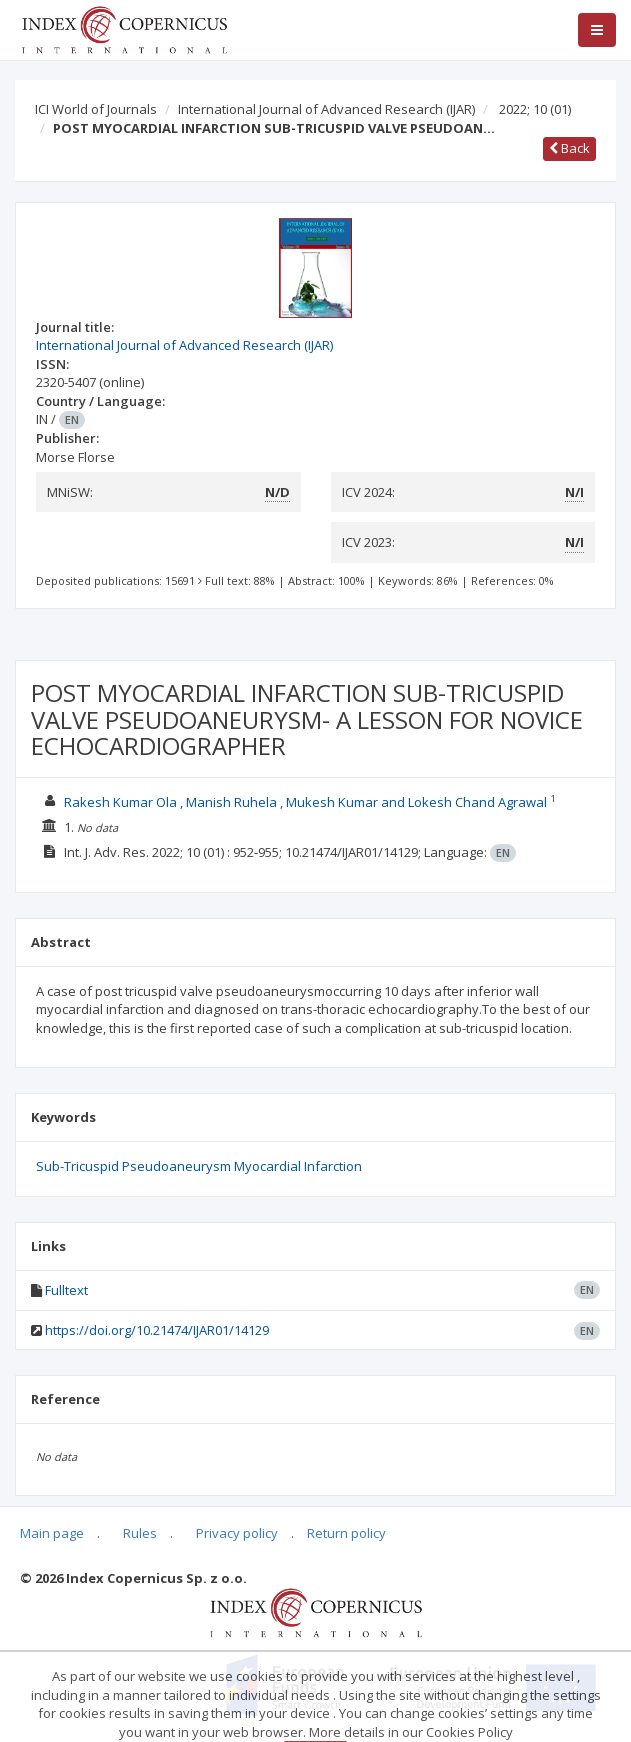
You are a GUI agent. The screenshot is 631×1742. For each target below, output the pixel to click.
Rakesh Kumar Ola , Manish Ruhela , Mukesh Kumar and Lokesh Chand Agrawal (305, 802)
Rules (140, 1533)
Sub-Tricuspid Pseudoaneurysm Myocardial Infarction (199, 1166)
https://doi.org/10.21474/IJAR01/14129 (157, 1330)
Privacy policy (237, 1533)
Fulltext (66, 1290)
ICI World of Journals (96, 109)
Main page (52, 1533)
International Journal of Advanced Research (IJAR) (326, 109)
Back (569, 148)
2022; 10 (535, 109)
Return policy (346, 1533)
